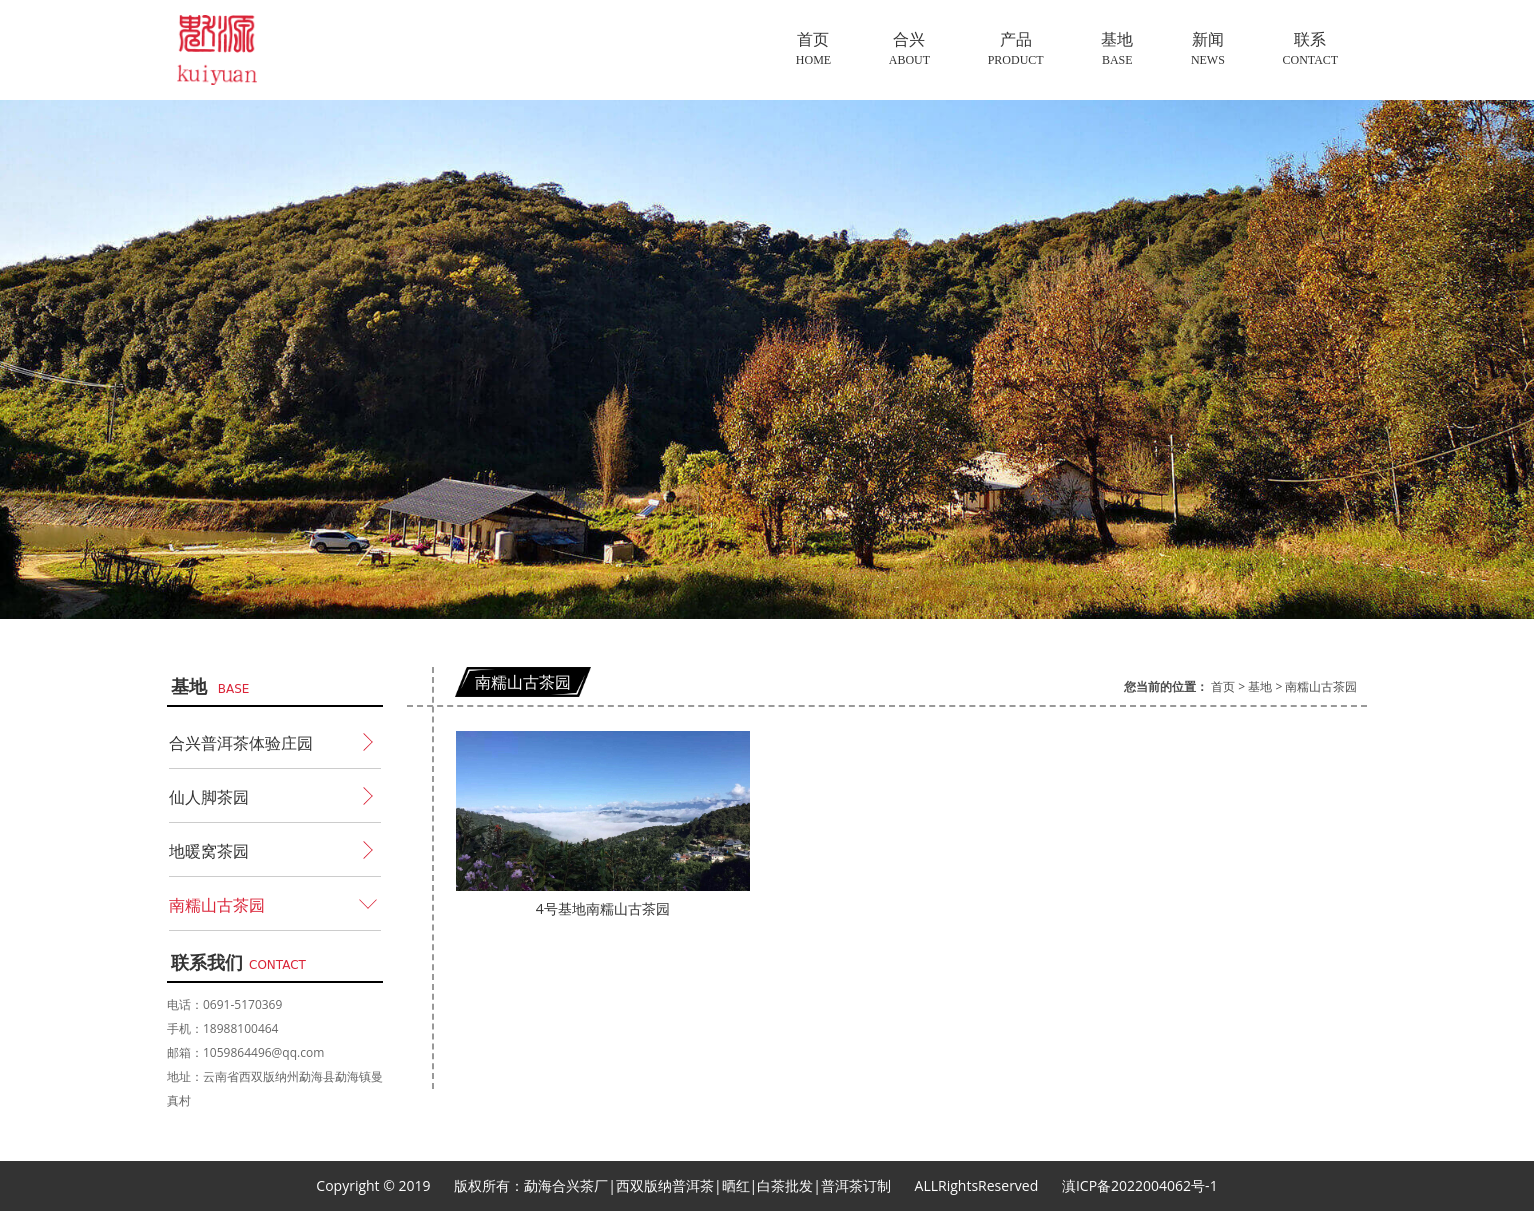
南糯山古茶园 (217, 905)
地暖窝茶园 (209, 851)
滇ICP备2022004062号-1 (1140, 1185)
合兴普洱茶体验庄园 (241, 743)
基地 (1260, 686)
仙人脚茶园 (209, 797)
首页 (1223, 686)
